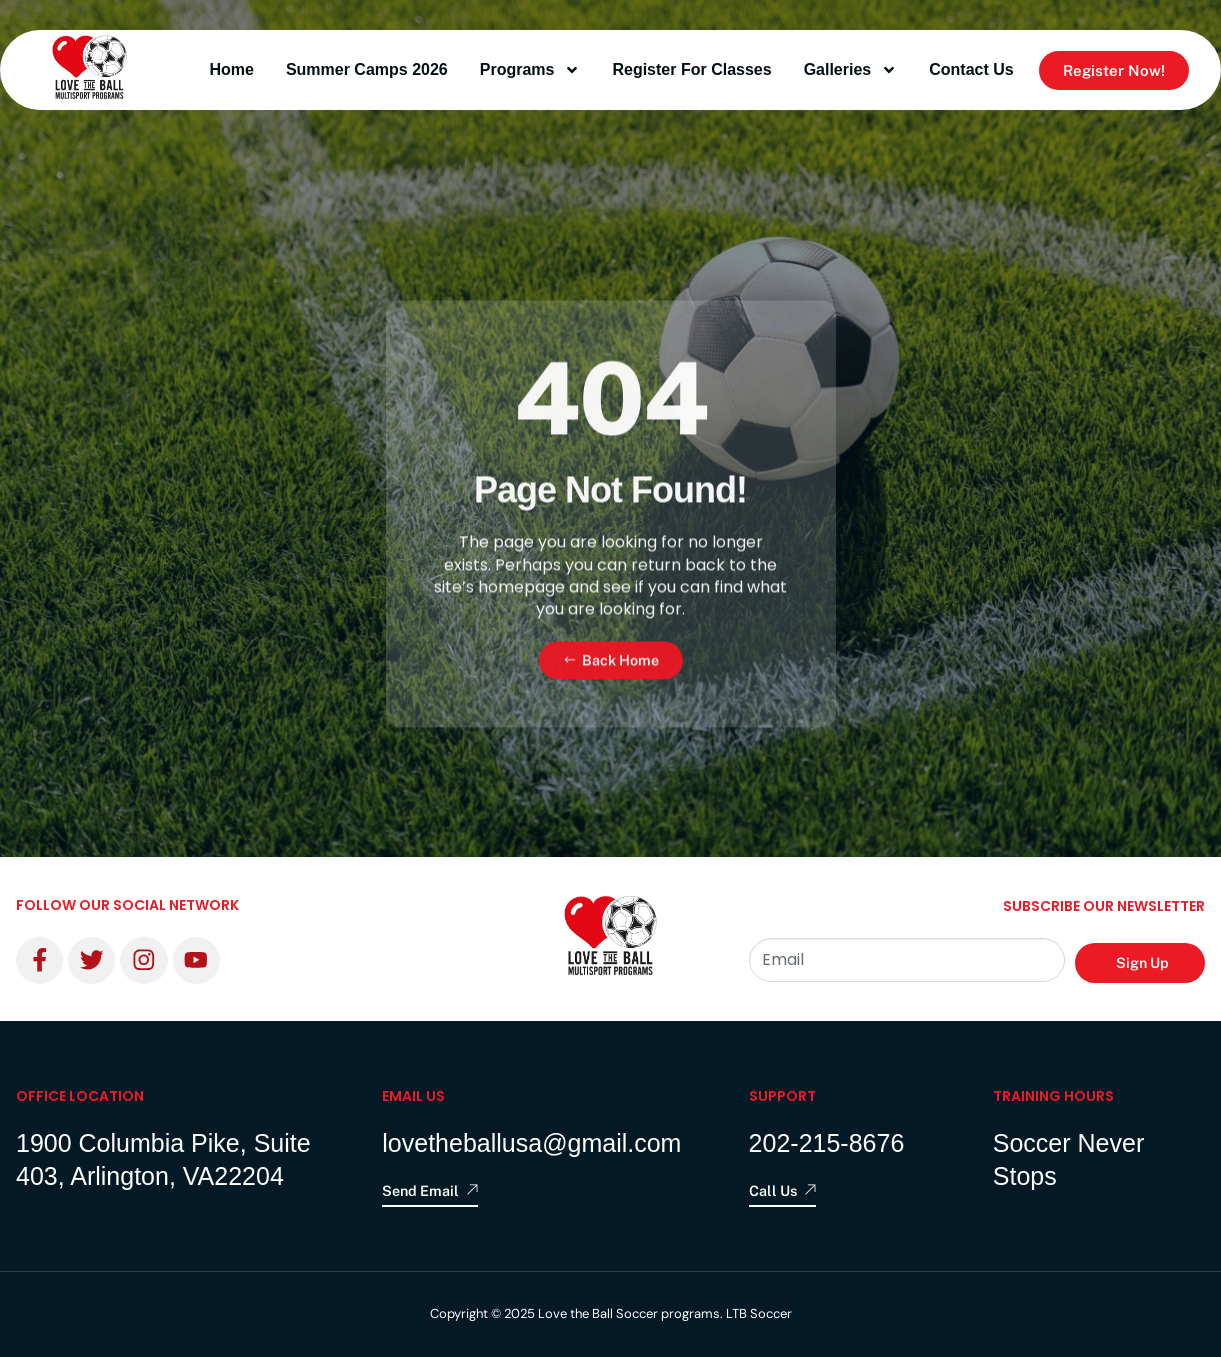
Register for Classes (691, 69)
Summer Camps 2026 (367, 69)
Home (231, 69)
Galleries (851, 70)
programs (530, 70)
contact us (971, 69)
